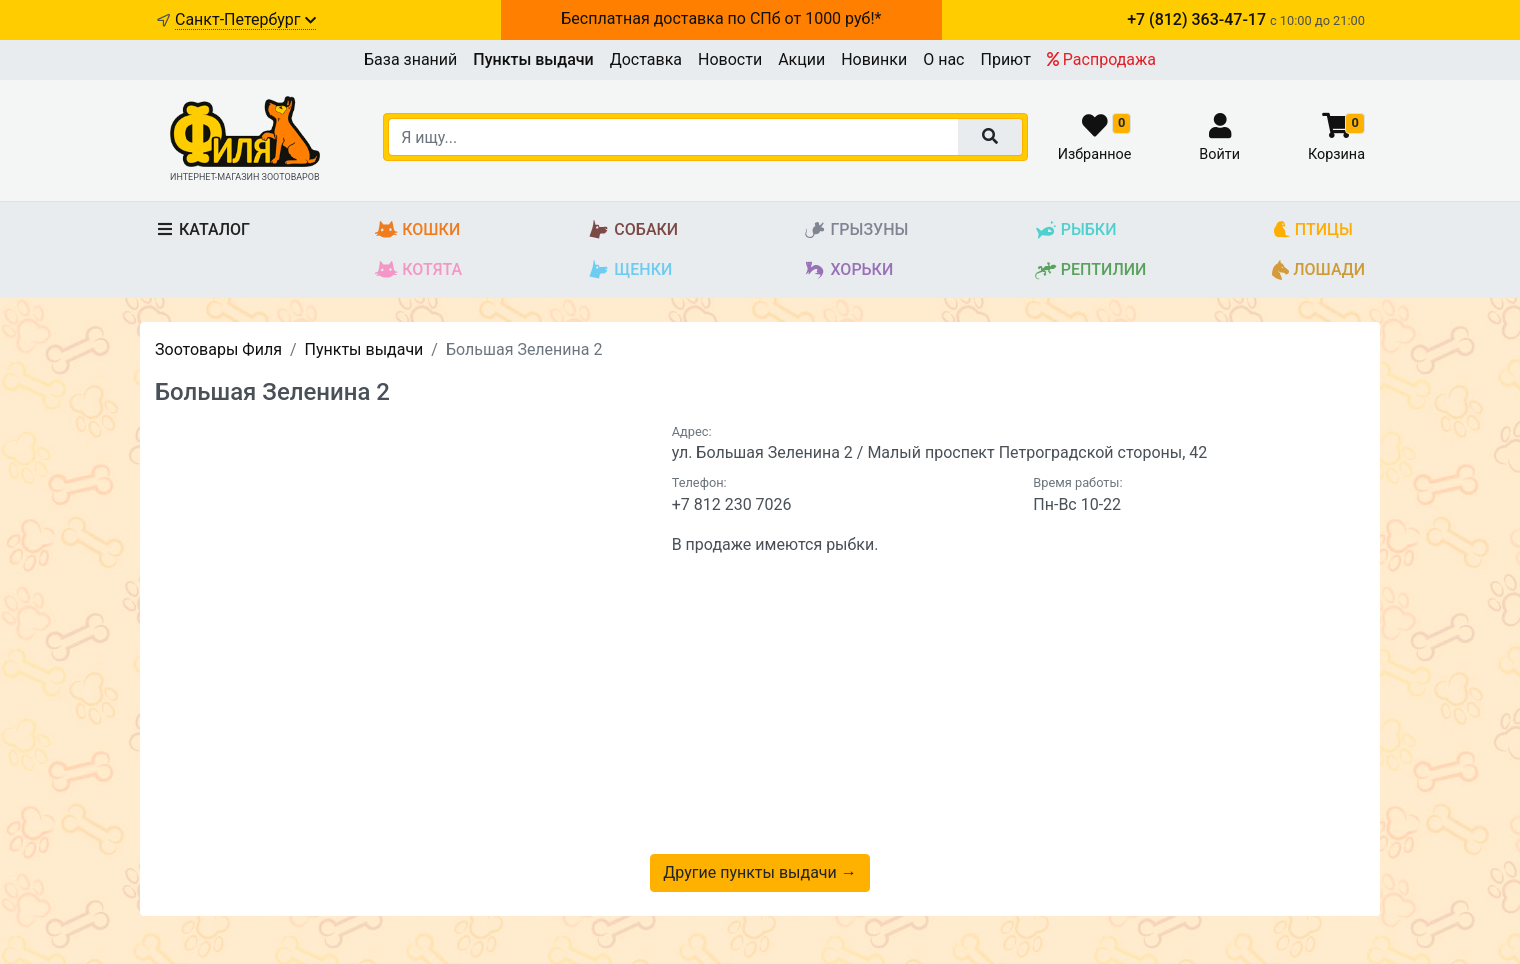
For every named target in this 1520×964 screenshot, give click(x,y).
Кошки (417, 230)
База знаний (410, 59)
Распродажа (1101, 59)
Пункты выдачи (533, 59)
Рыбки (1075, 230)
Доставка (646, 59)
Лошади (1318, 270)
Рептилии (1090, 270)
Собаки (632, 230)
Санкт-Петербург (245, 19)
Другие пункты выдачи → (760, 872)
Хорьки (848, 270)
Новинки (874, 59)
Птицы (1312, 230)
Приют (1005, 59)
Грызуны (855, 230)
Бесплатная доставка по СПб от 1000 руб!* (721, 18)
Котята (418, 270)
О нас (943, 59)
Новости (730, 59)
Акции (801, 59)
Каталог (202, 229)
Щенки (629, 270)
